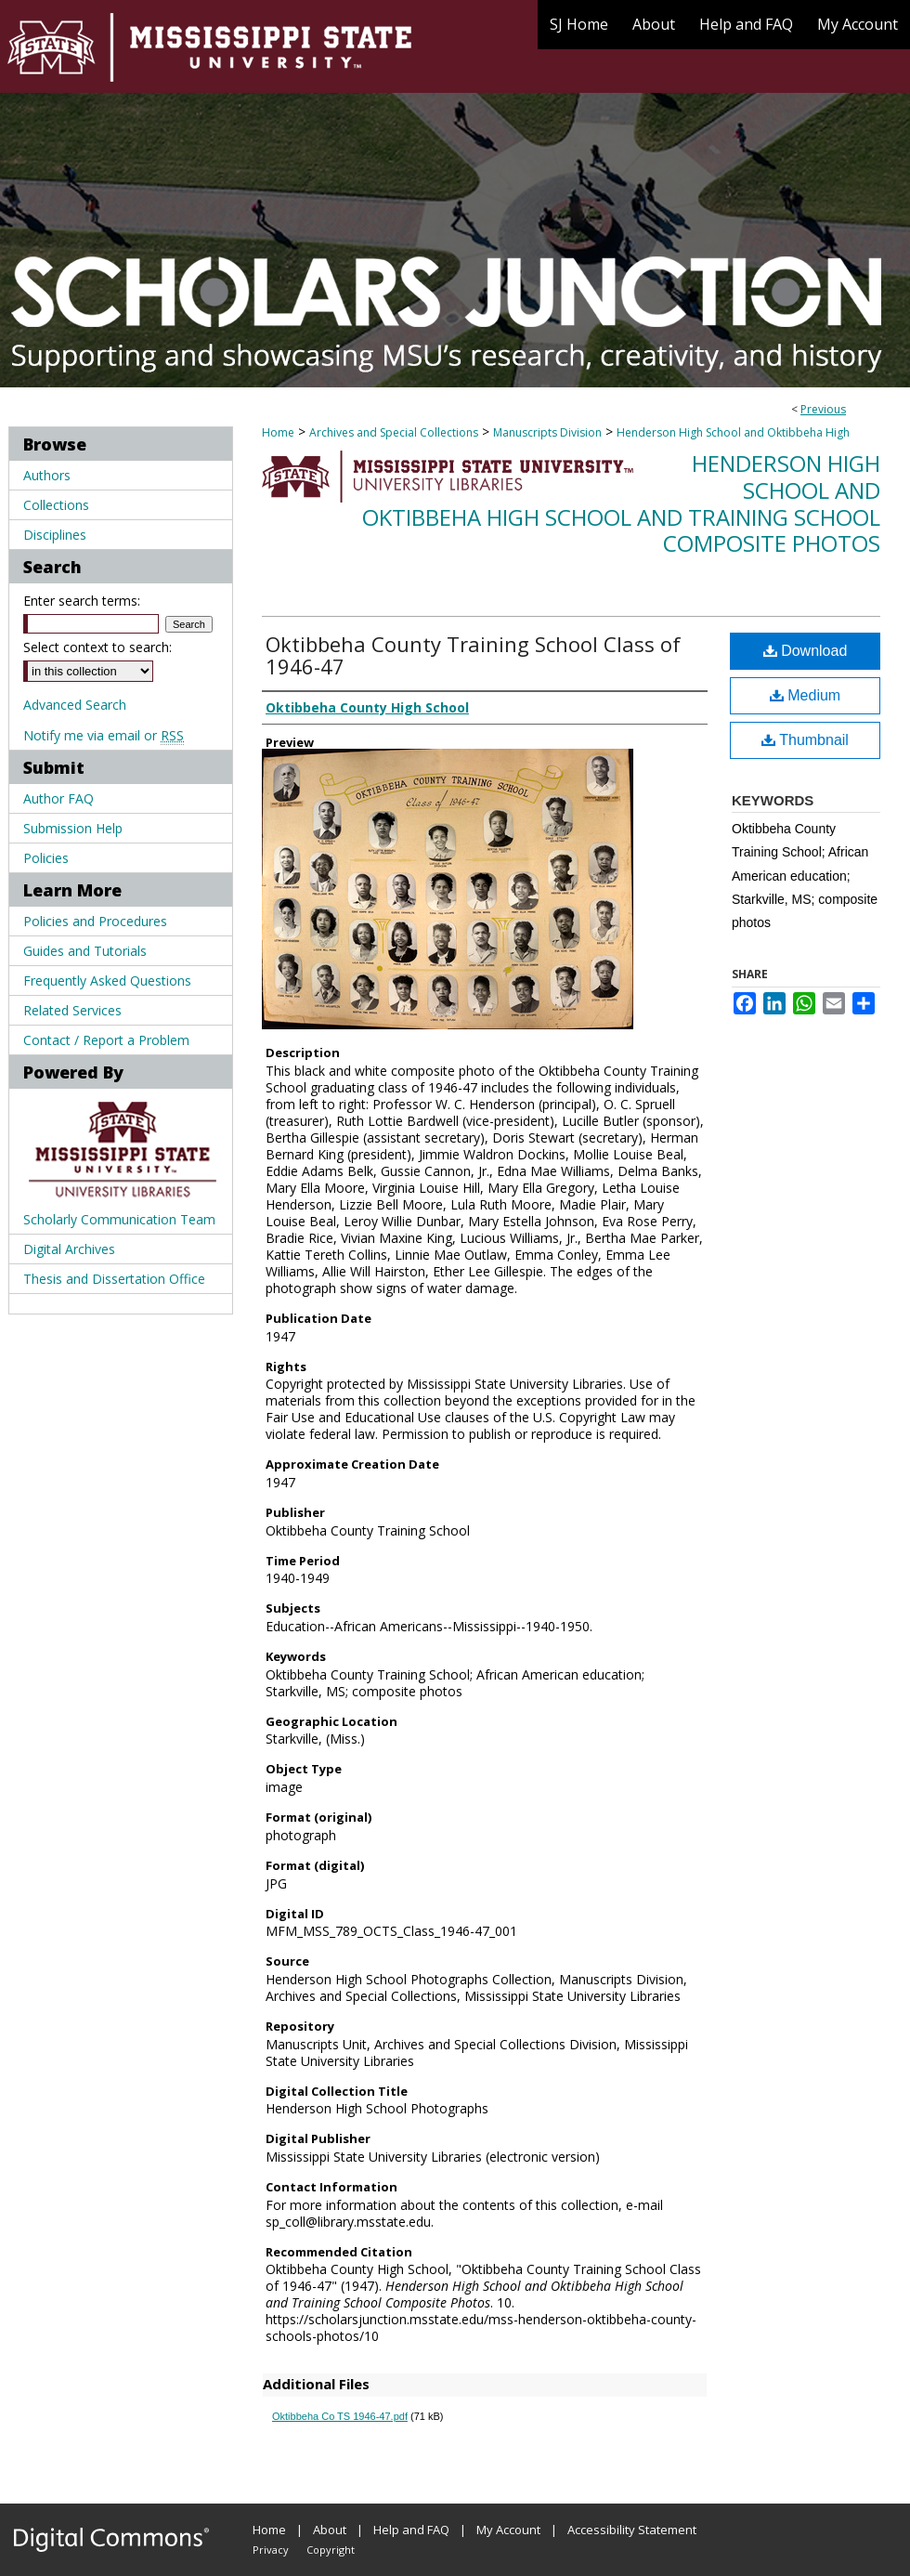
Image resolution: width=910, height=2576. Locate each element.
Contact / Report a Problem (106, 1040)
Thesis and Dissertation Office (114, 1279)
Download (805, 651)
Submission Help (73, 828)
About (329, 2529)
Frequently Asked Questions (107, 980)
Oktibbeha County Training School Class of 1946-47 (473, 655)
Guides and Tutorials (85, 951)
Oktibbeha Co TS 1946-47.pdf (340, 2416)
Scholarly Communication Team (119, 1219)
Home (278, 432)
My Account (508, 2529)
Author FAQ (58, 798)
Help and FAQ (411, 2529)
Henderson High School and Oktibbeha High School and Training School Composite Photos (621, 503)
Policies (46, 858)
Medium (805, 695)
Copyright (330, 2549)
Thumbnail (805, 740)
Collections (56, 505)
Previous (823, 409)
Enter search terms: (81, 600)
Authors (47, 475)
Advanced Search (74, 704)
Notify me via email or (103, 735)
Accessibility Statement (631, 2529)
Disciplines (54, 534)
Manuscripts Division (547, 432)
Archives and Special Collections (393, 432)
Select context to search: (97, 647)
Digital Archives (69, 1249)
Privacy (271, 2549)
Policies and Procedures (95, 921)
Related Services (72, 1010)
